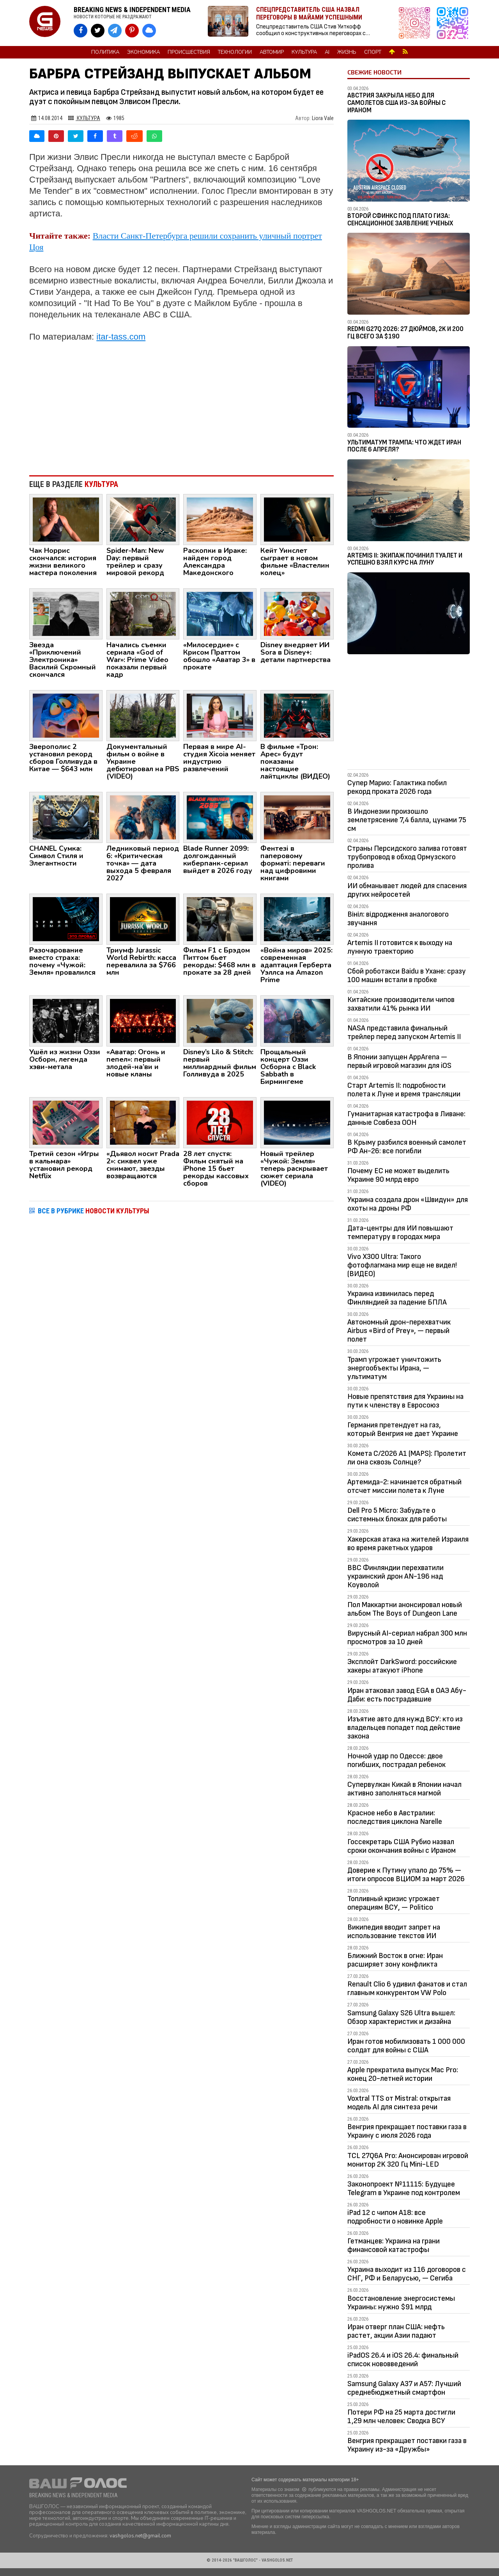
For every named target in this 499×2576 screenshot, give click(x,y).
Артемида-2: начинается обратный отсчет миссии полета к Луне (404, 1486)
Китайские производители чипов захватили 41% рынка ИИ (401, 1004)
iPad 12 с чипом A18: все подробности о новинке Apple (395, 2217)
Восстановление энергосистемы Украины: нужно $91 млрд (401, 2303)
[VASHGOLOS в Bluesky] (149, 30)
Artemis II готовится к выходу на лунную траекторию (399, 947)
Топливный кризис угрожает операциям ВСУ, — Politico (393, 1903)
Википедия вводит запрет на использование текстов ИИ (393, 1931)
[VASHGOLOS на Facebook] (80, 30)
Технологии (235, 52)
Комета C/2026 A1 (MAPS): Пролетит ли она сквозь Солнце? (406, 1458)
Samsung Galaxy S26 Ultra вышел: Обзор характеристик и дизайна (401, 2017)
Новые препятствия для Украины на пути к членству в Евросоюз (405, 1401)
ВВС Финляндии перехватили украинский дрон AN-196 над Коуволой (395, 1576)
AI (327, 52)
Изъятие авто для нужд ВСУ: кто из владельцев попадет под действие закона (405, 1727)
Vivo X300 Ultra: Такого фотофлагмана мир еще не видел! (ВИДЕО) (402, 1265)
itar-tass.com (120, 337)
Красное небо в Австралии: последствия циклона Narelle (394, 1817)
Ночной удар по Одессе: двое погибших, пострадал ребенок (396, 1760)
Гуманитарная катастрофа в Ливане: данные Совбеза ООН (406, 1118)
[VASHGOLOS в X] (97, 30)
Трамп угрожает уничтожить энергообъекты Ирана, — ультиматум (394, 1368)
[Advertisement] (181, 405)
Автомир (272, 52)
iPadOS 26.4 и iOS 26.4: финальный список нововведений (402, 2360)
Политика (105, 52)
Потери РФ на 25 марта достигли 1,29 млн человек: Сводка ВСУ (401, 2417)
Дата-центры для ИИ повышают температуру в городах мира (400, 1232)
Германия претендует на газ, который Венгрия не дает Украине (402, 1429)
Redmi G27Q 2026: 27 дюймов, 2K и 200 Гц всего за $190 (405, 332)
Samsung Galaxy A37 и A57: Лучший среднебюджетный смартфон (404, 2388)
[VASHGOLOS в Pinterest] (132, 30)
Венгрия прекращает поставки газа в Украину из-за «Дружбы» (407, 2445)
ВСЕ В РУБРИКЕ (93, 1211)
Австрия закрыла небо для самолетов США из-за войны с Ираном (396, 103)
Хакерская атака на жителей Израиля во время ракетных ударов (408, 1544)
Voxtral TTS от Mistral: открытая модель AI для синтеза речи (399, 2103)
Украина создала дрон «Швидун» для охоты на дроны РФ (407, 1204)
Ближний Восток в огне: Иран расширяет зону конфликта (395, 1960)
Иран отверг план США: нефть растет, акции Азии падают (396, 2331)
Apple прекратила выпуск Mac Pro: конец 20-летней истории (402, 2074)
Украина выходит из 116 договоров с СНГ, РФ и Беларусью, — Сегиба (406, 2274)
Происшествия (189, 52)
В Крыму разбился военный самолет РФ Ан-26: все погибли (406, 1147)
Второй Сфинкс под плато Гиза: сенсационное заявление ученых (400, 219)
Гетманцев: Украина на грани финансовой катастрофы (393, 2245)
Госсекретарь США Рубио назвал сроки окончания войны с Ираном (401, 1846)
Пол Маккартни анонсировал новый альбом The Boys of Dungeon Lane (404, 1609)
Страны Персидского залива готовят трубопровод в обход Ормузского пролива (407, 857)
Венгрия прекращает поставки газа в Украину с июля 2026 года (407, 2131)
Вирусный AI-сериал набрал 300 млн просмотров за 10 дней (407, 1638)
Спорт (372, 52)
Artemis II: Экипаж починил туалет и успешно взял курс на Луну (404, 559)
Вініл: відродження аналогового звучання (398, 919)
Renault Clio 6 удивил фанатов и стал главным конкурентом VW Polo (407, 1988)
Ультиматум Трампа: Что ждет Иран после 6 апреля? (404, 446)
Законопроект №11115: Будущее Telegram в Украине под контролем (403, 2188)
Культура (304, 52)
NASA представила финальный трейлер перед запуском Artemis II (404, 1032)
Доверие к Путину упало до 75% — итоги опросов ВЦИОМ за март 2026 (406, 1875)
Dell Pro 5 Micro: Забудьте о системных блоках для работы (397, 1515)
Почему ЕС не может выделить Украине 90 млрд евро (398, 1175)
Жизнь (346, 52)
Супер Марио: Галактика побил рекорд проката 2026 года (397, 787)
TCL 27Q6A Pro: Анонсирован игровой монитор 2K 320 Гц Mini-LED (407, 2160)
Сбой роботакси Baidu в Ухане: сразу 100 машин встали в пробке (406, 975)
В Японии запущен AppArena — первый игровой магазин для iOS (399, 1061)
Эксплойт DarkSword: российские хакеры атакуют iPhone (402, 1666)
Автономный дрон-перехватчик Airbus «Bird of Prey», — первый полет (399, 1330)
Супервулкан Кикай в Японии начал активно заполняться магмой (404, 1789)
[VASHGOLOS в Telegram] (115, 30)
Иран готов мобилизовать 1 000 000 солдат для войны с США (406, 2046)
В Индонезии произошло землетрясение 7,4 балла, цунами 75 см (406, 820)
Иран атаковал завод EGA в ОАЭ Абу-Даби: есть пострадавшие (406, 1695)
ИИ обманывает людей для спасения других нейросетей (407, 890)
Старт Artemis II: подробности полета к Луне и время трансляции (403, 1090)
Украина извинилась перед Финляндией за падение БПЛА (397, 1298)
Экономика (143, 52)
